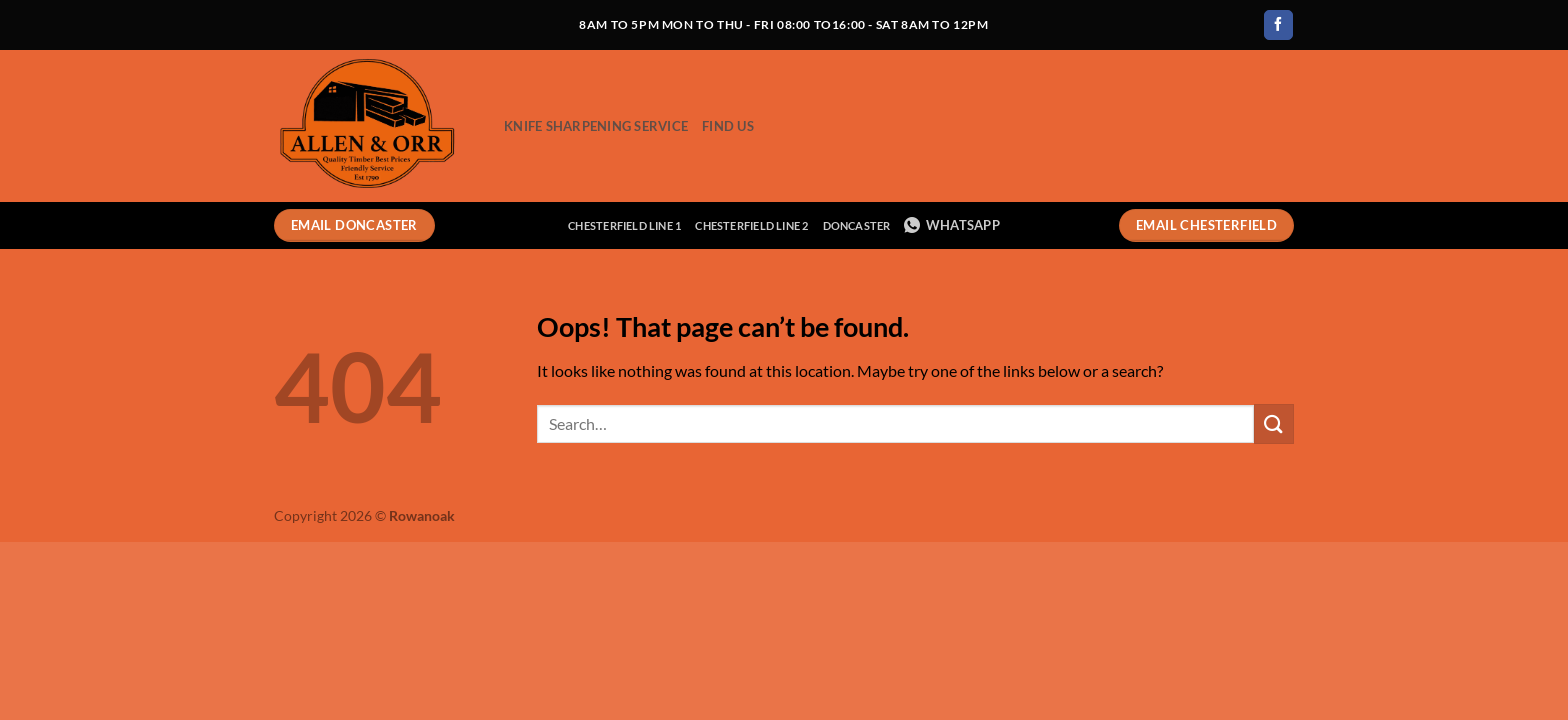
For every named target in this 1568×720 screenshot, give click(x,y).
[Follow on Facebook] (1278, 25)
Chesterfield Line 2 (751, 225)
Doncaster (857, 225)
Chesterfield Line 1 (624, 225)
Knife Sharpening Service (596, 126)
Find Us (728, 126)
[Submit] (1274, 423)
